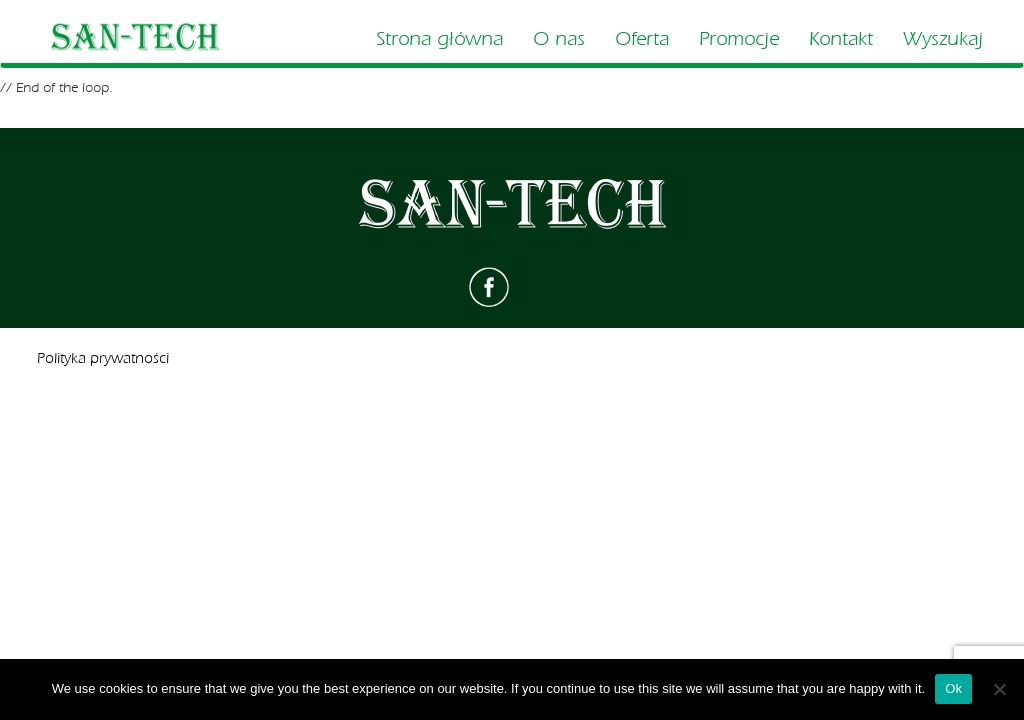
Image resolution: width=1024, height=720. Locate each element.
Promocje (739, 39)
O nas (559, 39)
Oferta (642, 39)
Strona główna (439, 39)
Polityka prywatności (103, 358)
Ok (953, 688)
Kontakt (841, 39)
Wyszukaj (943, 39)
